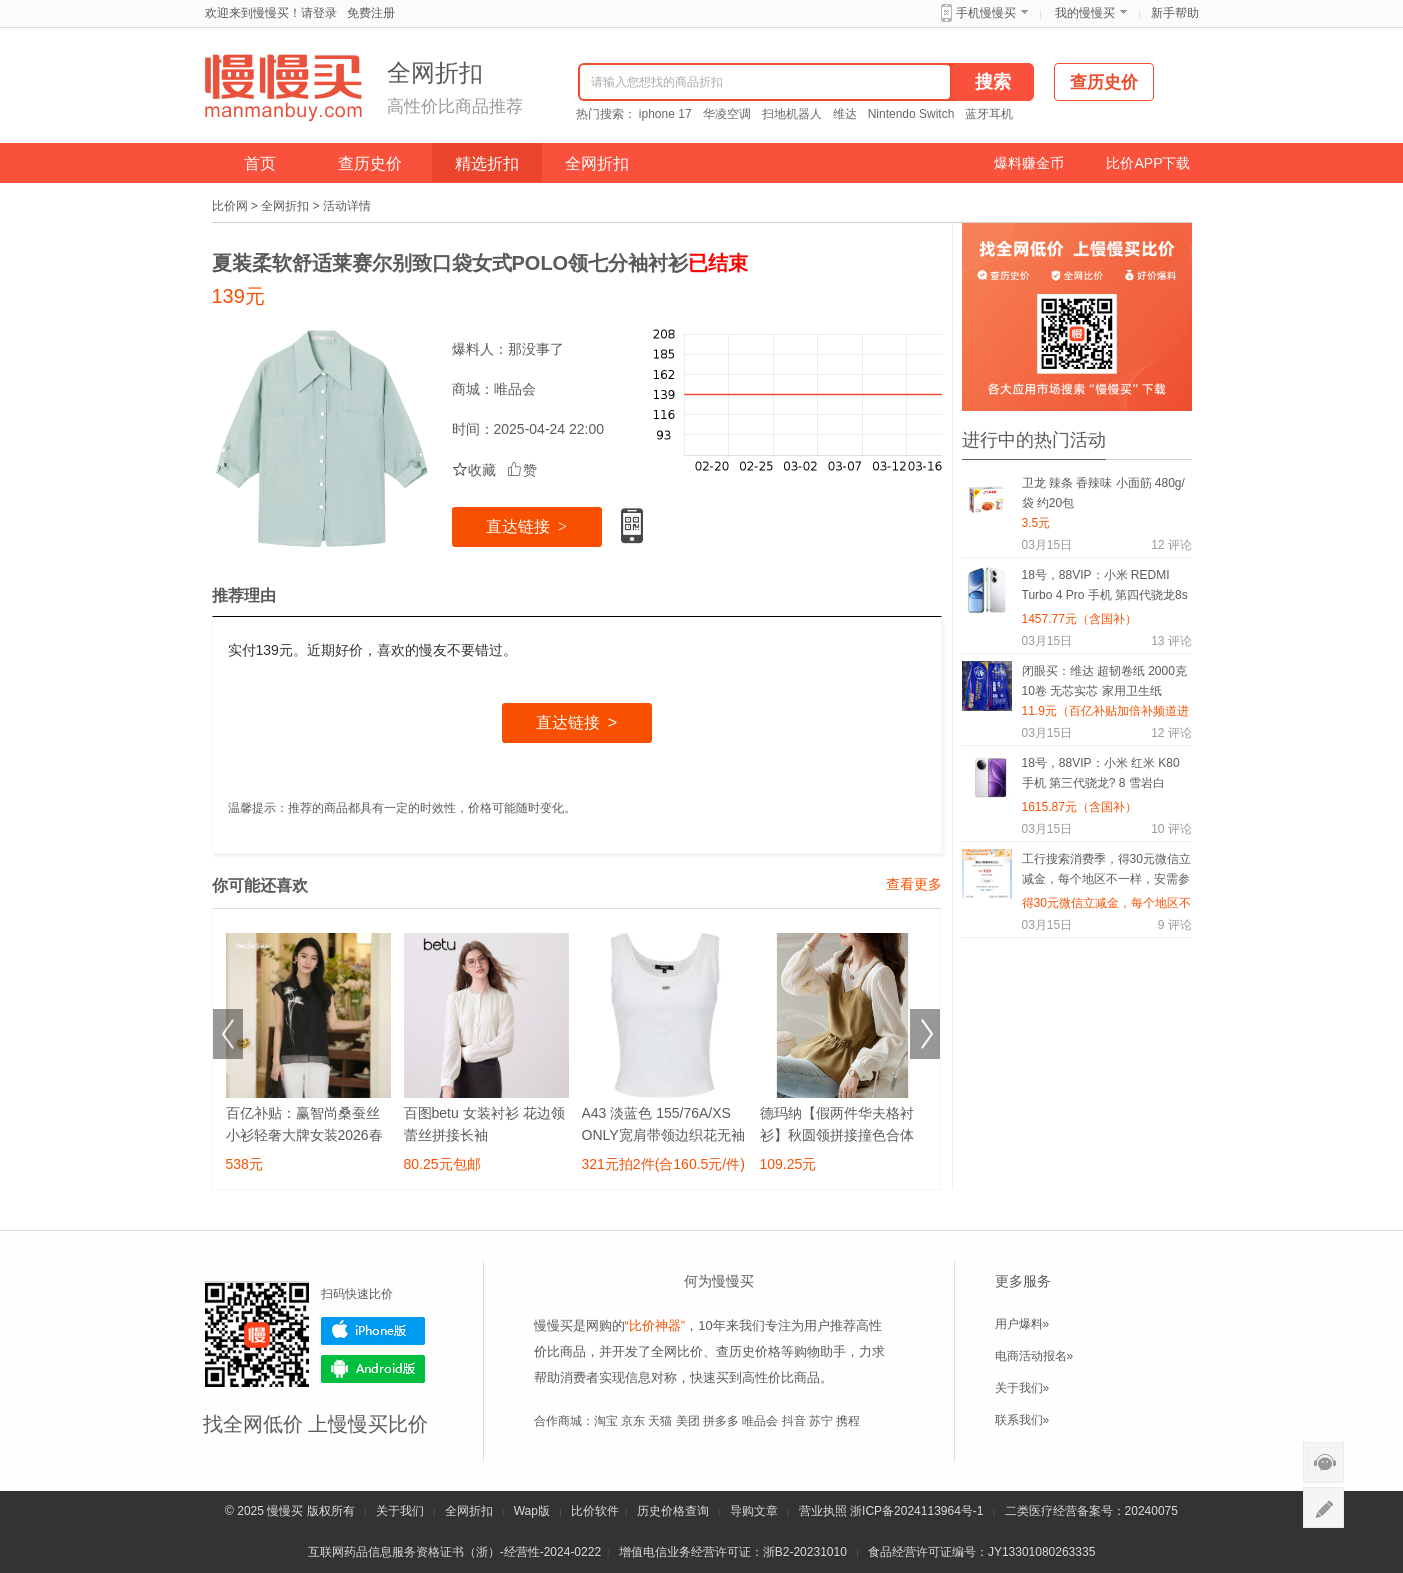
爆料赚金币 (1029, 163)
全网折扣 (597, 163)
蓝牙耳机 (989, 114)
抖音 (794, 1421)
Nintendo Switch (911, 114)
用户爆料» (1022, 1324)
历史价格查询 (673, 1511)
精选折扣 (487, 163)
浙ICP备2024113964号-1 (916, 1511)
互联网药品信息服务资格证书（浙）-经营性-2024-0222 (454, 1552)
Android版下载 (373, 1369)
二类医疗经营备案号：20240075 (1091, 1511)
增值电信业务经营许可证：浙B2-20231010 (733, 1552)
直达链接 (526, 526)
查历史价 (370, 163)
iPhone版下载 (373, 1331)
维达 (845, 114)
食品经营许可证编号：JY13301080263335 (981, 1552)
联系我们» (1022, 1420)
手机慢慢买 (986, 13)
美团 (688, 1421)
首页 (260, 163)
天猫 (660, 1421)
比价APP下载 (1148, 163)
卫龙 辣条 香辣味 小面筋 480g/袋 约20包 (1103, 493)
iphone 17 (665, 114)
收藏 (474, 470)
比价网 (230, 206)
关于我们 (400, 1511)
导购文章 (754, 1511)
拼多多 (721, 1421)
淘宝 (606, 1421)
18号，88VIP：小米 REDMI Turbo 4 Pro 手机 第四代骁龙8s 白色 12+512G (1105, 588)
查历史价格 (748, 1351)
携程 (848, 1421)
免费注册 (371, 13)
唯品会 (515, 389)
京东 (633, 1421)
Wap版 (532, 1511)
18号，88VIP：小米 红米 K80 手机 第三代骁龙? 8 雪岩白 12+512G (1101, 776)
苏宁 (821, 1421)
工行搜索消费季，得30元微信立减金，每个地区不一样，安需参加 (1106, 872)
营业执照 (823, 1511)
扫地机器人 (792, 114)
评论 (1171, 545)
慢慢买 (285, 1511)
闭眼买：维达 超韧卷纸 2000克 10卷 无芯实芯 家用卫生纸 (1104, 681)
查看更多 (914, 884)
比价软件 (595, 1511)
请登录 (319, 13)
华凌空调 (727, 114)
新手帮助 (1175, 13)
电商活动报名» (1034, 1356)
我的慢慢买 (1085, 13)
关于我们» (1022, 1388)
